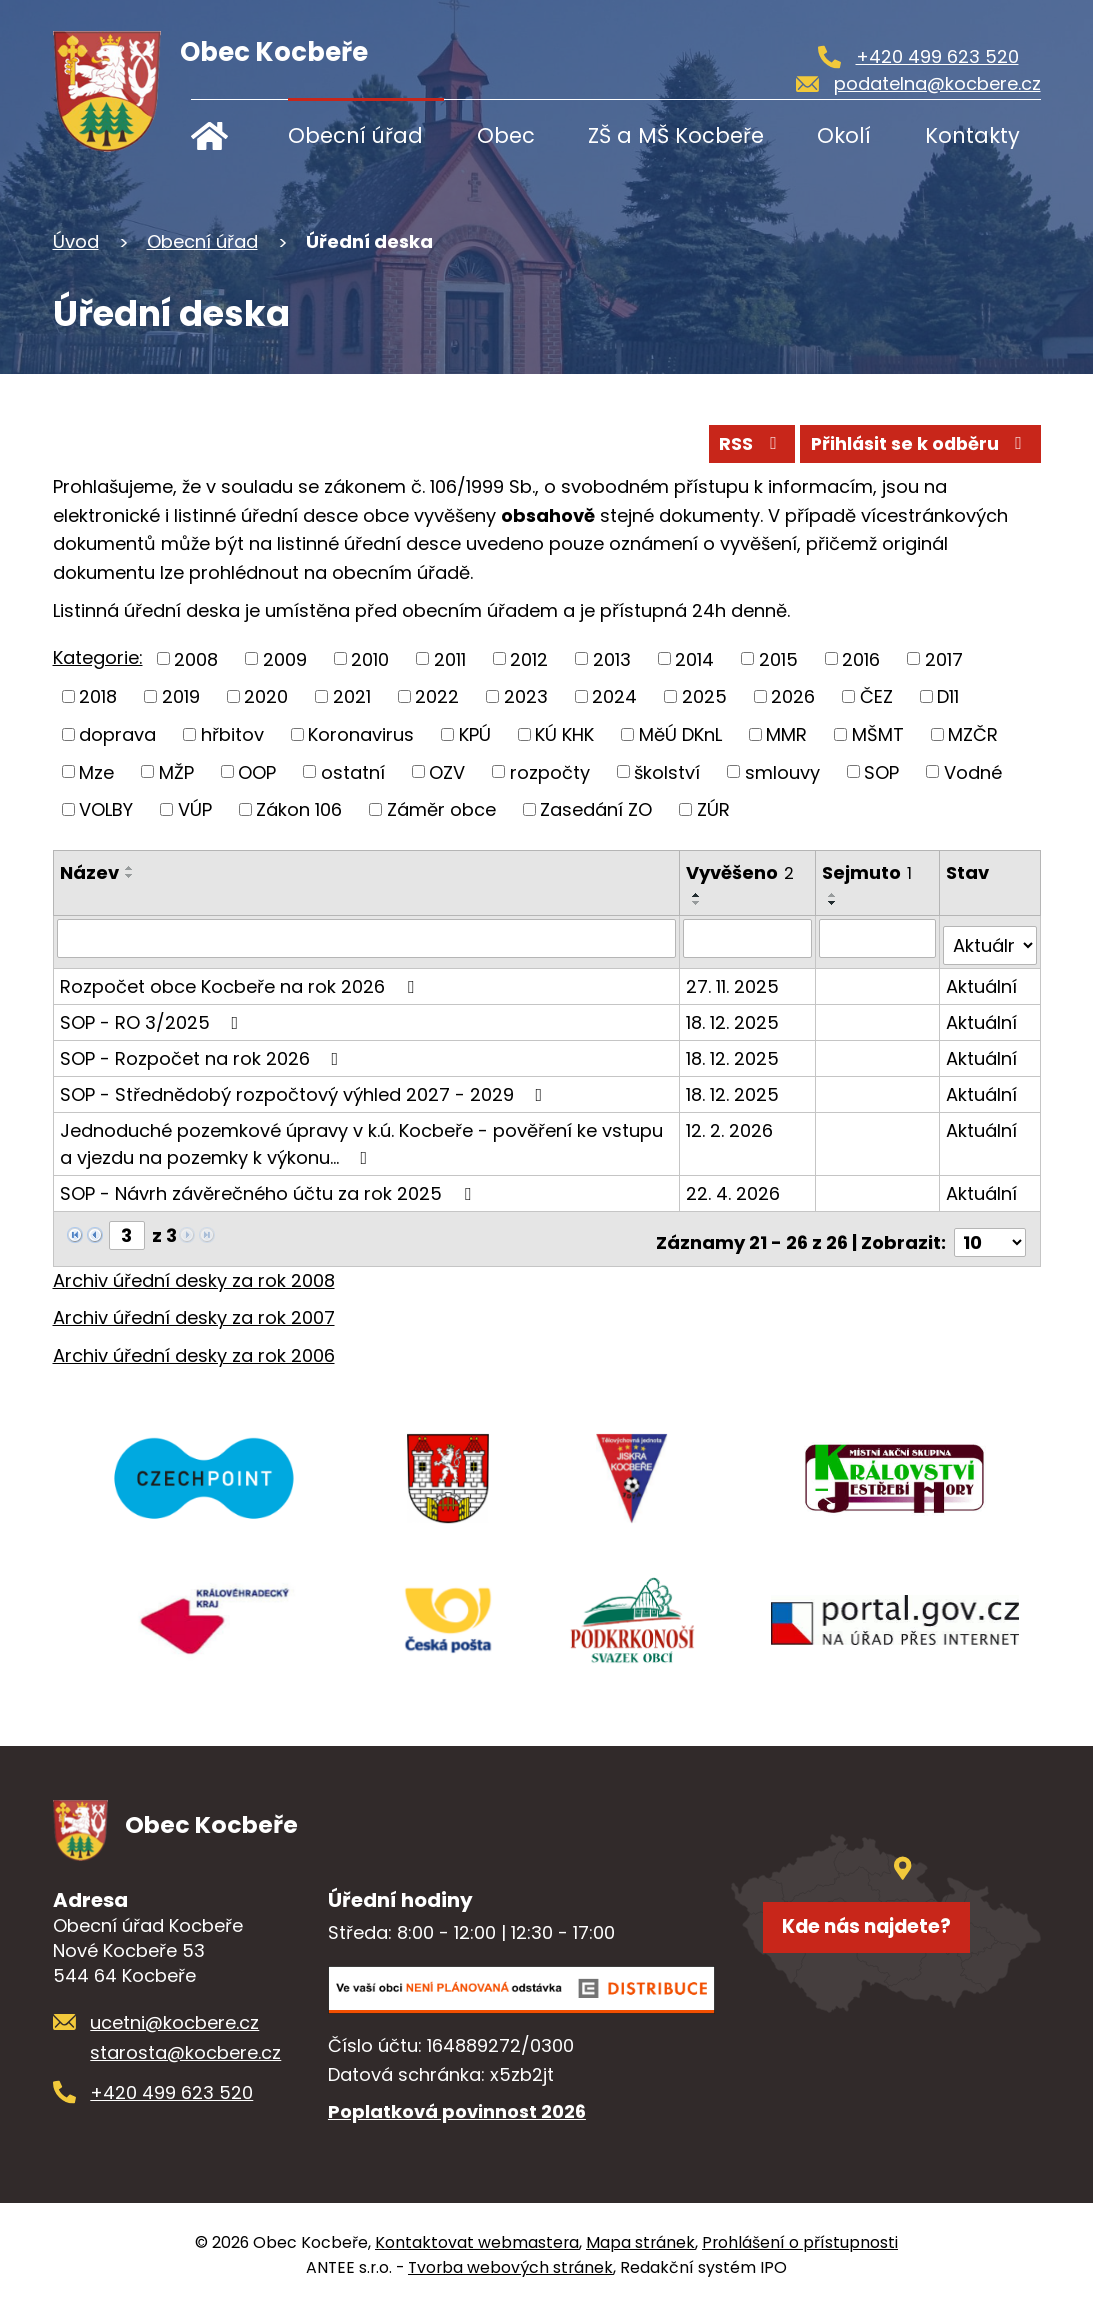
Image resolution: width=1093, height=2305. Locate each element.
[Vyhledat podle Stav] (990, 938)
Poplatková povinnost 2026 (457, 2109)
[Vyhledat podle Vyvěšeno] (749, 938)
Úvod (223, 135)
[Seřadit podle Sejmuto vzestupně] (835, 895)
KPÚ (475, 733)
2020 (266, 696)
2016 (861, 658)
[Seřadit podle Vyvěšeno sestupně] (699, 903)
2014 (694, 658)
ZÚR (713, 809)
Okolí (844, 135)
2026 (793, 696)
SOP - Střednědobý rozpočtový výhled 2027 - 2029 (305, 1086)
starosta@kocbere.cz (185, 2050)
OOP (257, 771)
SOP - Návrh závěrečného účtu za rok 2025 (269, 1185)
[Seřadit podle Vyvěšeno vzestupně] (699, 895)
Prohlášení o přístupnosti (800, 2240)
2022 (437, 696)
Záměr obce (441, 809)
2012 (529, 658)
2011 (450, 658)
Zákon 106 (299, 809)
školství (667, 771)
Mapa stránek (640, 2240)
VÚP (195, 809)
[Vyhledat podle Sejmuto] (879, 938)
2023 (526, 696)
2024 (614, 696)
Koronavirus (361, 733)
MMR (786, 733)
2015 (778, 658)
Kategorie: (98, 657)
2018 (98, 696)
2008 (196, 658)
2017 (944, 658)
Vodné (973, 771)
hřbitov (232, 733)
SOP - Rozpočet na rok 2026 (203, 1050)
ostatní (353, 771)
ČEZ (876, 696)
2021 (352, 696)
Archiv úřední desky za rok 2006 (194, 1340)
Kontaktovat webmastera (477, 2240)
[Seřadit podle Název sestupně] (130, 876)
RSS (716, 441)
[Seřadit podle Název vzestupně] (130, 868)
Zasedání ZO (596, 809)
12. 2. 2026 (731, 1122)
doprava (117, 733)
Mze (96, 771)
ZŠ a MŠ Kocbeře (676, 135)
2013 (612, 658)
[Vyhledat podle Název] (367, 938)
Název (89, 872)
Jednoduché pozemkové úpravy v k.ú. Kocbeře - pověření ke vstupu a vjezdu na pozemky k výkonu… (361, 1136)
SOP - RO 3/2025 (153, 1014)
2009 (285, 658)
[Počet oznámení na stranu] (990, 1227)
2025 (704, 696)
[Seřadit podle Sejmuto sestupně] (835, 903)
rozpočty (550, 771)
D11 (948, 696)
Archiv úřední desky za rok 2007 (194, 1303)
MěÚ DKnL (680, 733)
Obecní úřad (355, 135)
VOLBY (106, 809)
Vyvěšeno (742, 872)
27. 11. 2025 (734, 978)
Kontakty (972, 135)
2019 (181, 696)
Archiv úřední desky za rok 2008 (194, 1265)
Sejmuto (869, 872)
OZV (447, 771)
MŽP (176, 771)
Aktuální (982, 978)
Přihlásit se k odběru (907, 441)
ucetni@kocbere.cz (174, 2020)
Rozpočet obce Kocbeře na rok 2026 (241, 978)
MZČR (973, 733)
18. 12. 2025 (734, 1014)
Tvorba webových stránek (510, 2265)
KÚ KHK (564, 733)
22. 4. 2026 (735, 1185)
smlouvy (782, 771)
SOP (881, 771)
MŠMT (878, 733)
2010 (370, 658)
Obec (506, 135)
